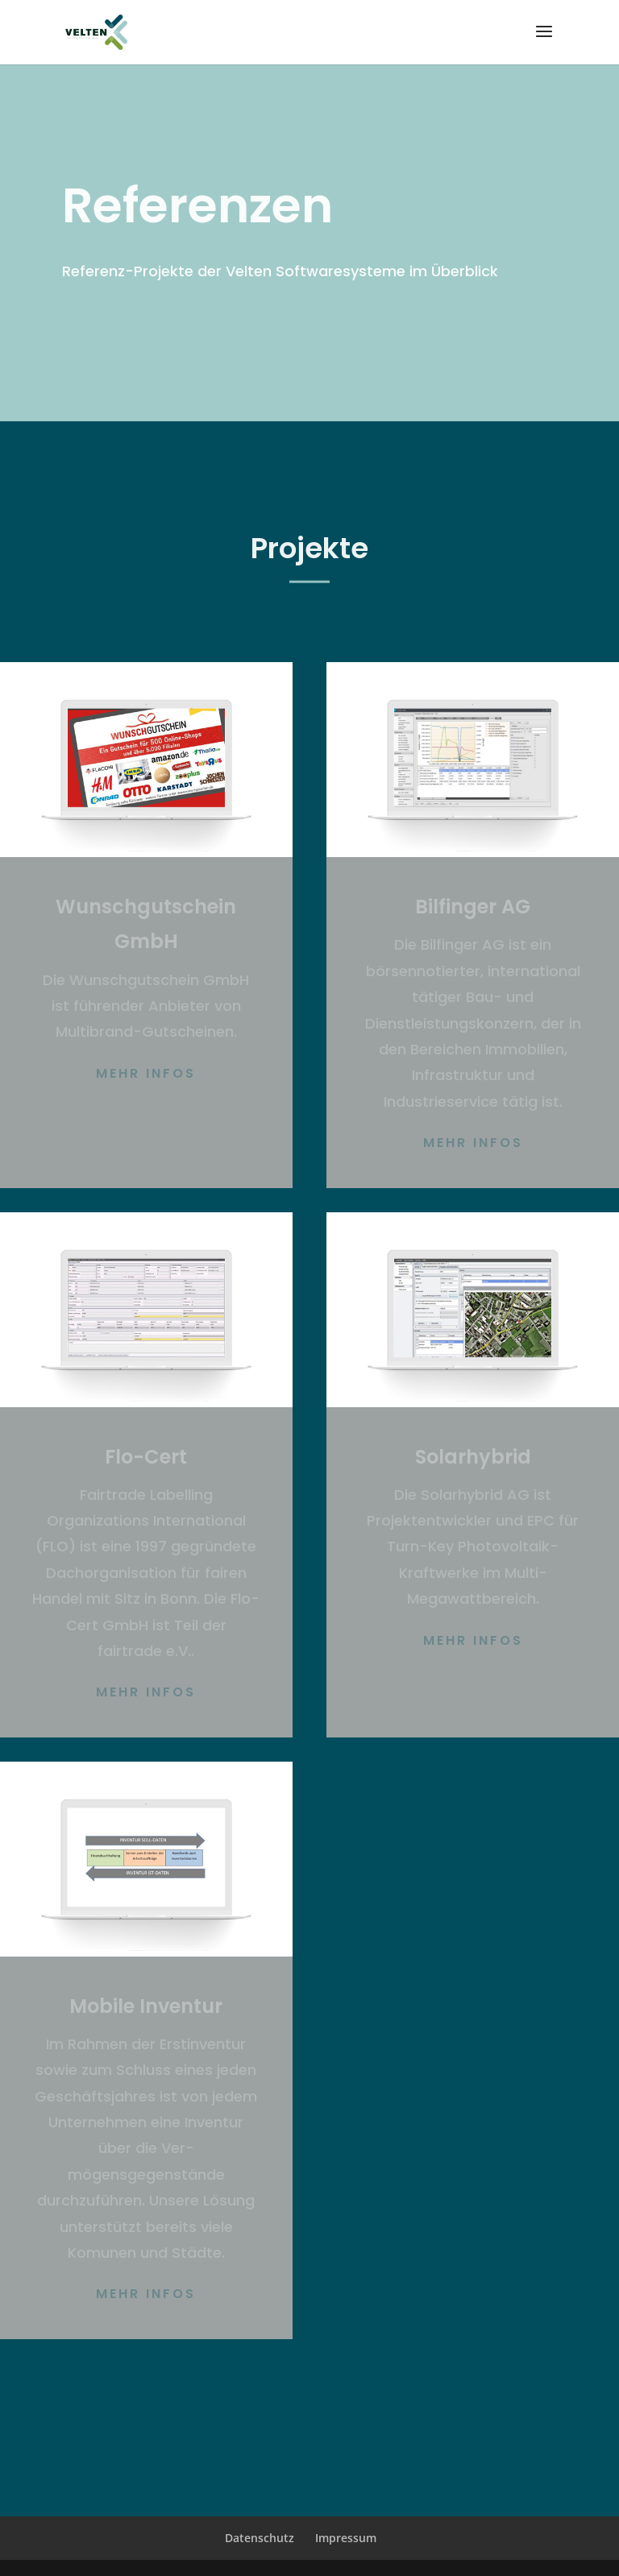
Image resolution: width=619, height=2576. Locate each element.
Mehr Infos (146, 1073)
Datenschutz (259, 2537)
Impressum (345, 2537)
